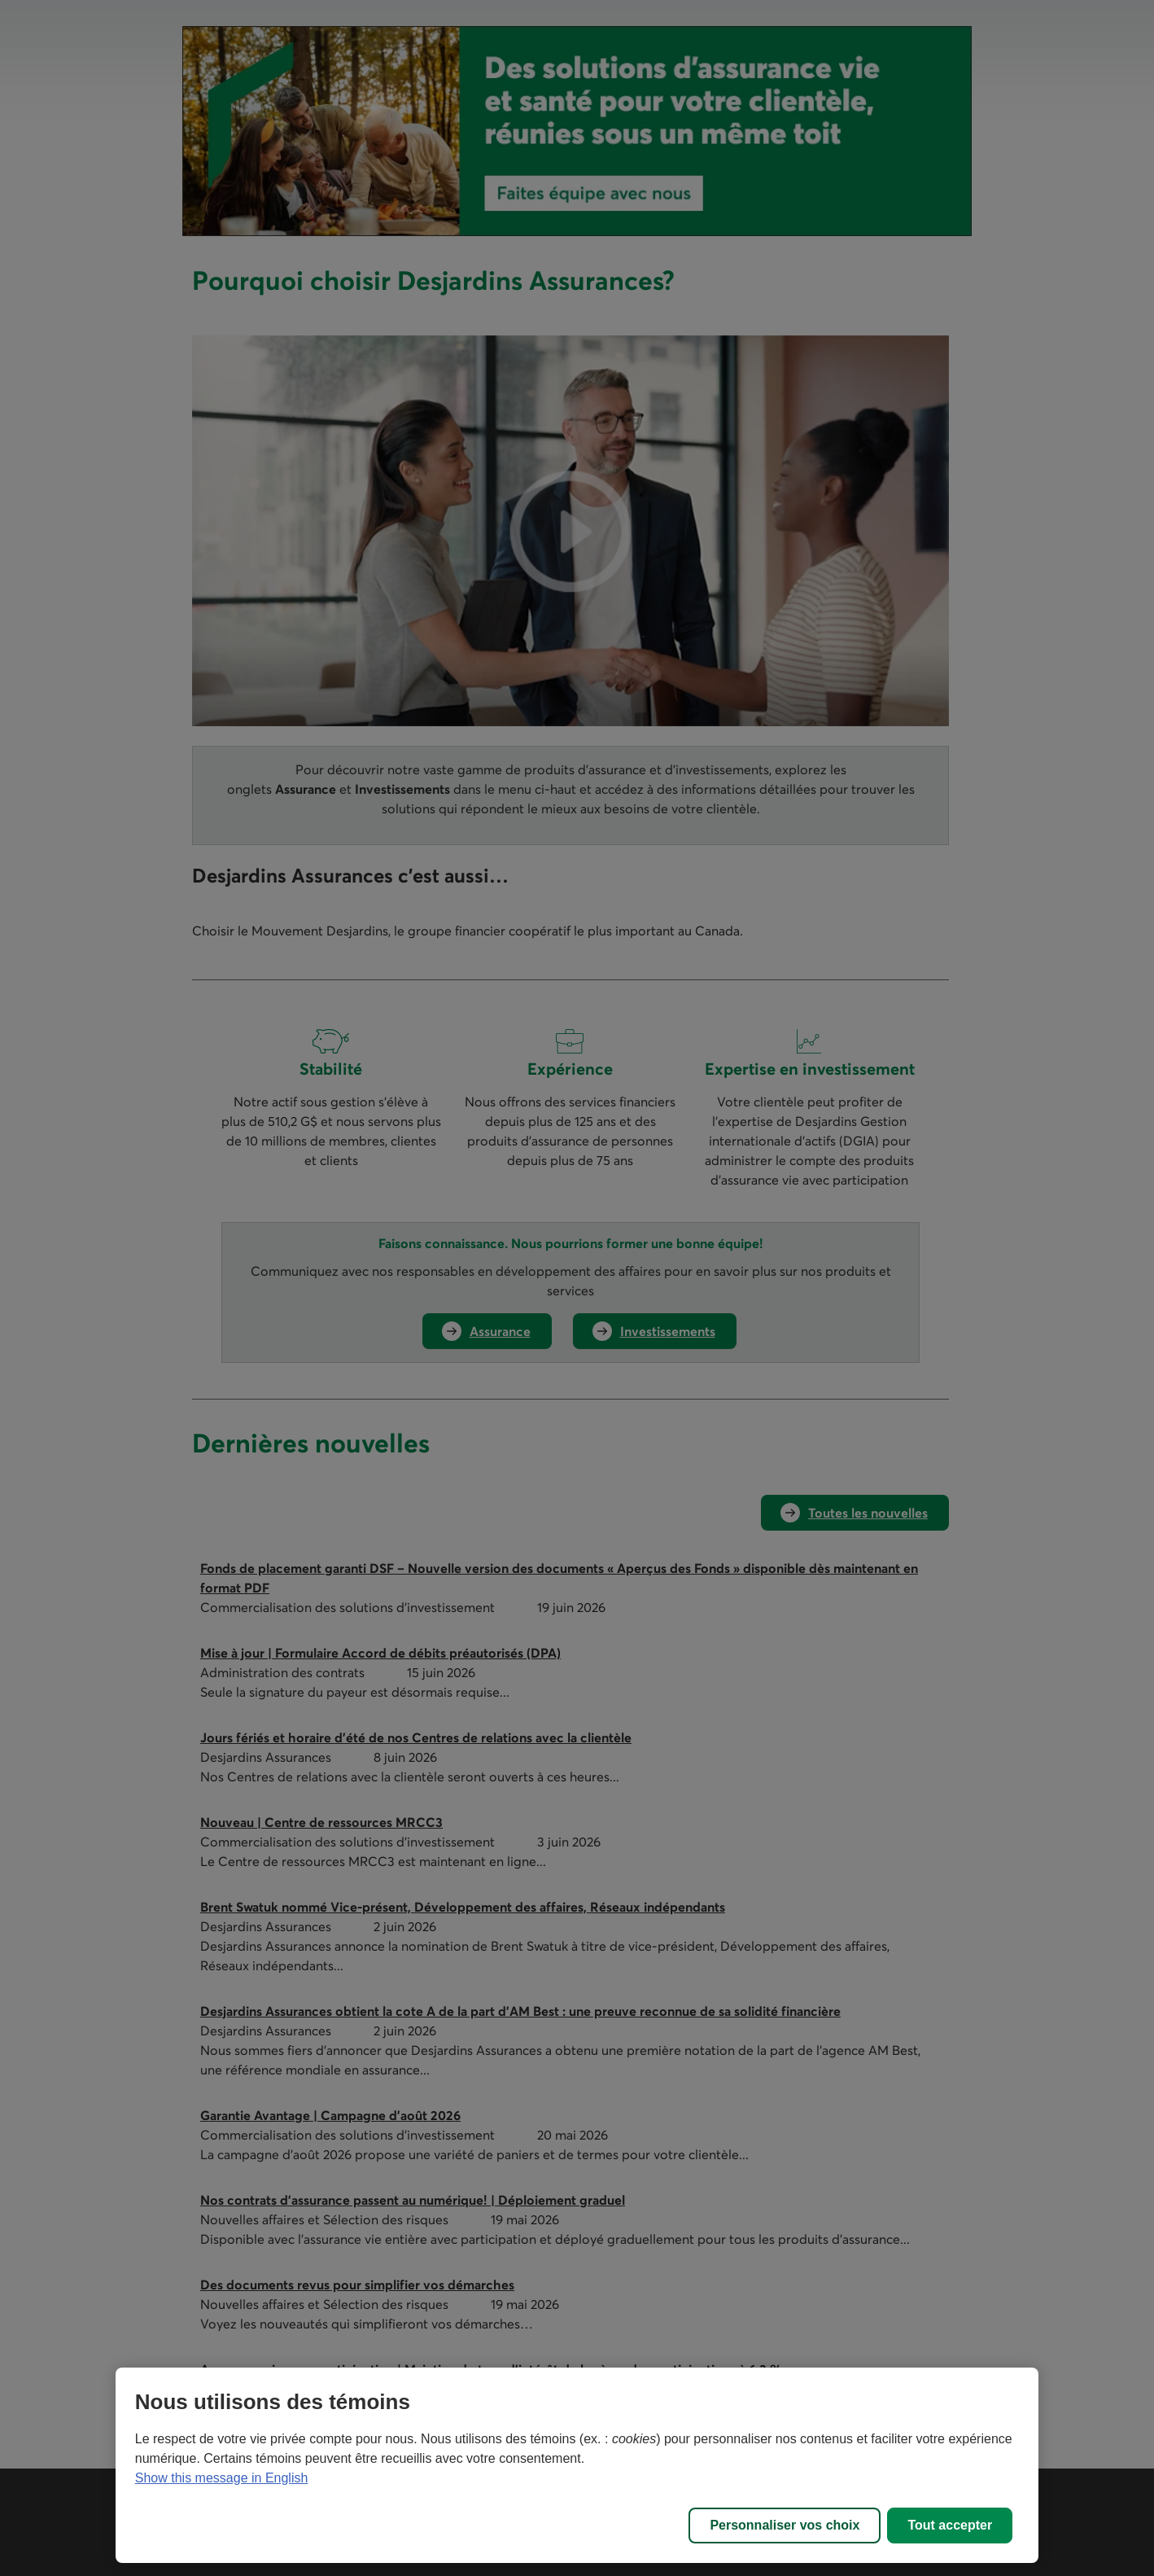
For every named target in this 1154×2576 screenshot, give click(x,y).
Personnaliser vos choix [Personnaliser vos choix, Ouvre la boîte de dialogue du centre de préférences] (784, 2525)
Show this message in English (221, 2478)
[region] (577, 2465)
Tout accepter (949, 2525)
